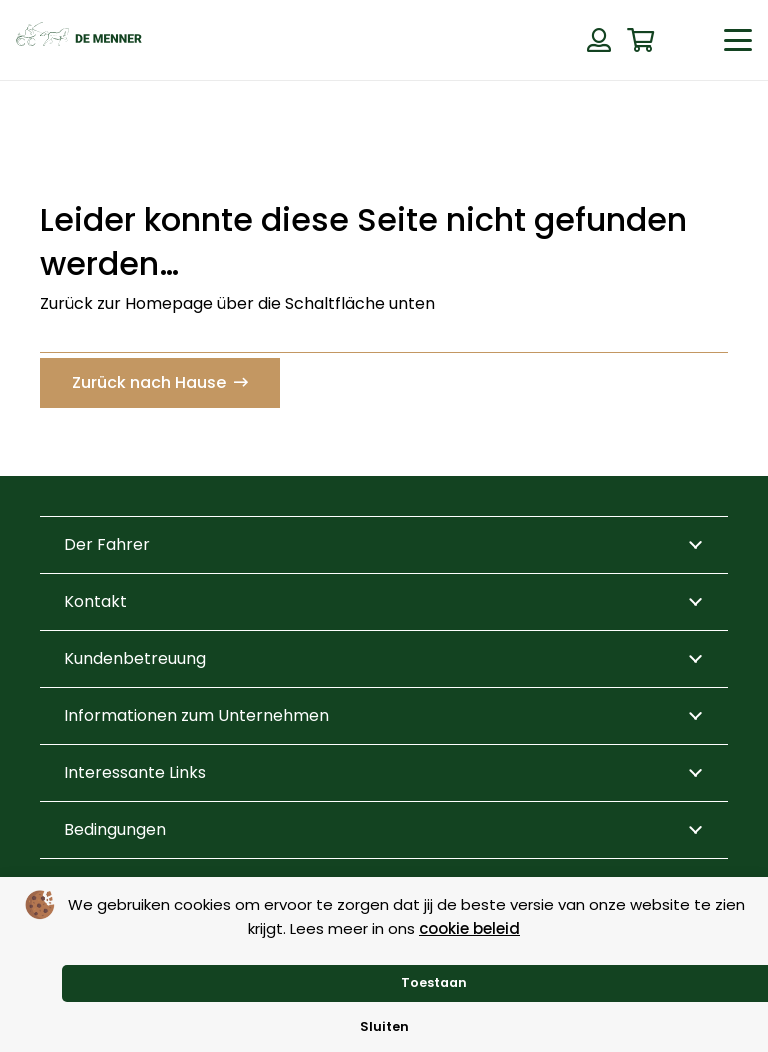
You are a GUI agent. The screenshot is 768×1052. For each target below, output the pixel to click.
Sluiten (384, 1026)
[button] (738, 40)
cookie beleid (469, 928)
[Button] (599, 40)
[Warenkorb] (640, 40)
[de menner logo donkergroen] (79, 40)
